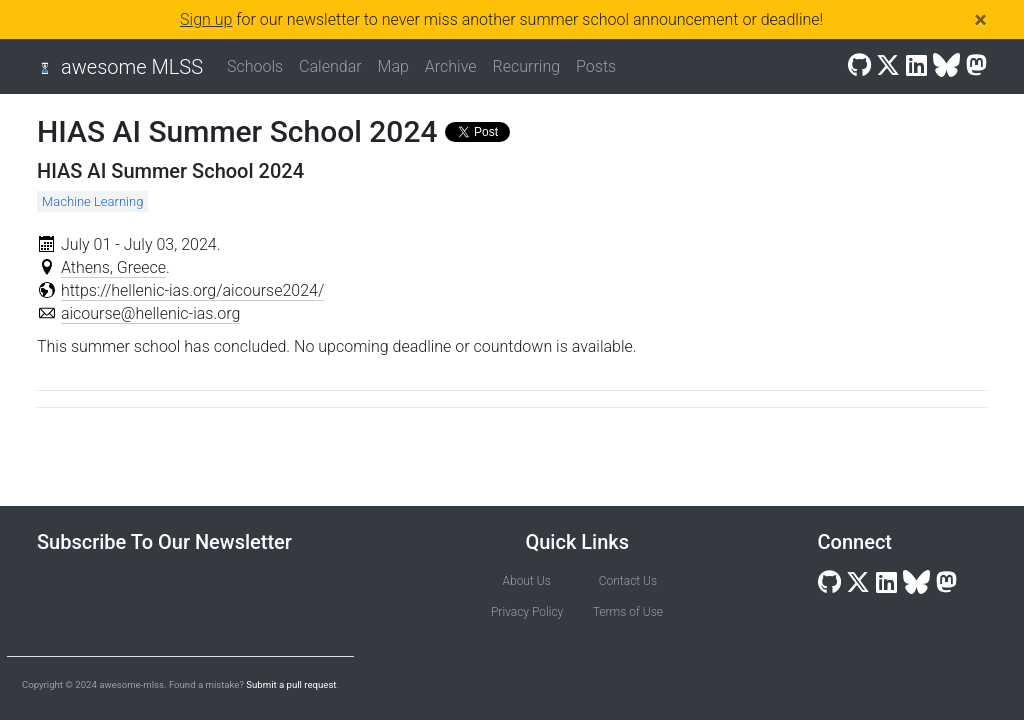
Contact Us (628, 581)
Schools (255, 66)
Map (393, 66)
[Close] (980, 20)
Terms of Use (628, 612)
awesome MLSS (132, 67)
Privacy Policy (526, 612)
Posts (596, 66)
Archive (451, 66)
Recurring (527, 66)
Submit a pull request (291, 684)
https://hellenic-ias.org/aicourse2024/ (192, 290)
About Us (527, 581)
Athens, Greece (113, 267)
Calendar (330, 66)
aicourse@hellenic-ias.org (150, 313)
